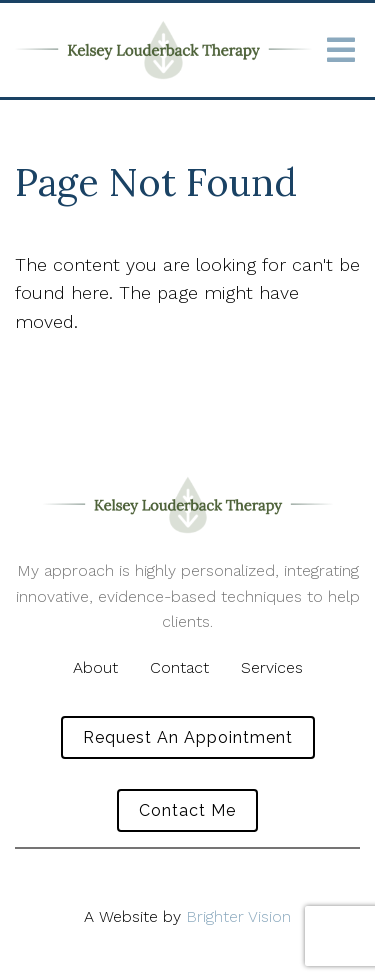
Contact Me (187, 810)
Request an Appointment (188, 737)
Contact (179, 667)
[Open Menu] (341, 50)
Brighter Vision (238, 916)
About (95, 667)
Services (272, 667)
